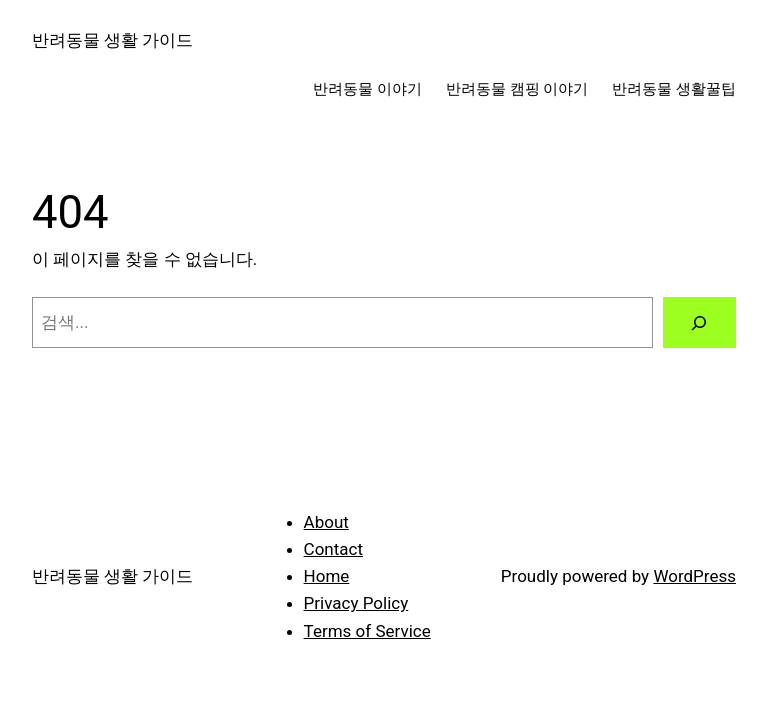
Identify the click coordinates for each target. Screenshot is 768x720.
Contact (333, 549)
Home (327, 576)
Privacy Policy (356, 603)
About (326, 522)
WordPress (694, 576)
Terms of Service (367, 631)
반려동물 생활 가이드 (112, 40)
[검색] (699, 322)
